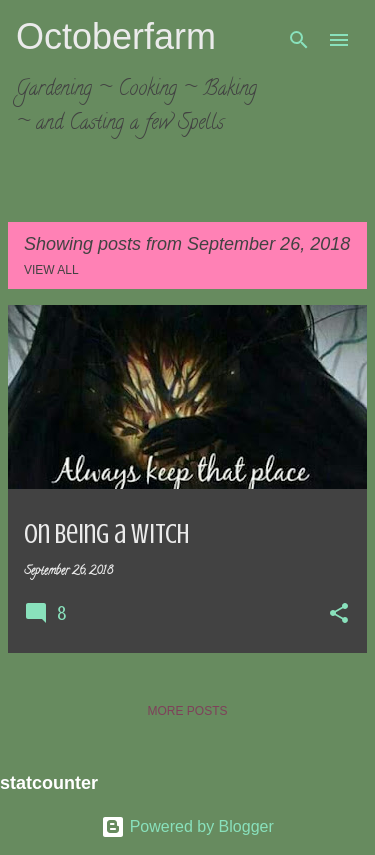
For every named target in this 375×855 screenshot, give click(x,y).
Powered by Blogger (187, 826)
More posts (187, 711)
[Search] (299, 40)
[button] (339, 615)
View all (51, 270)
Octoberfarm (116, 36)
